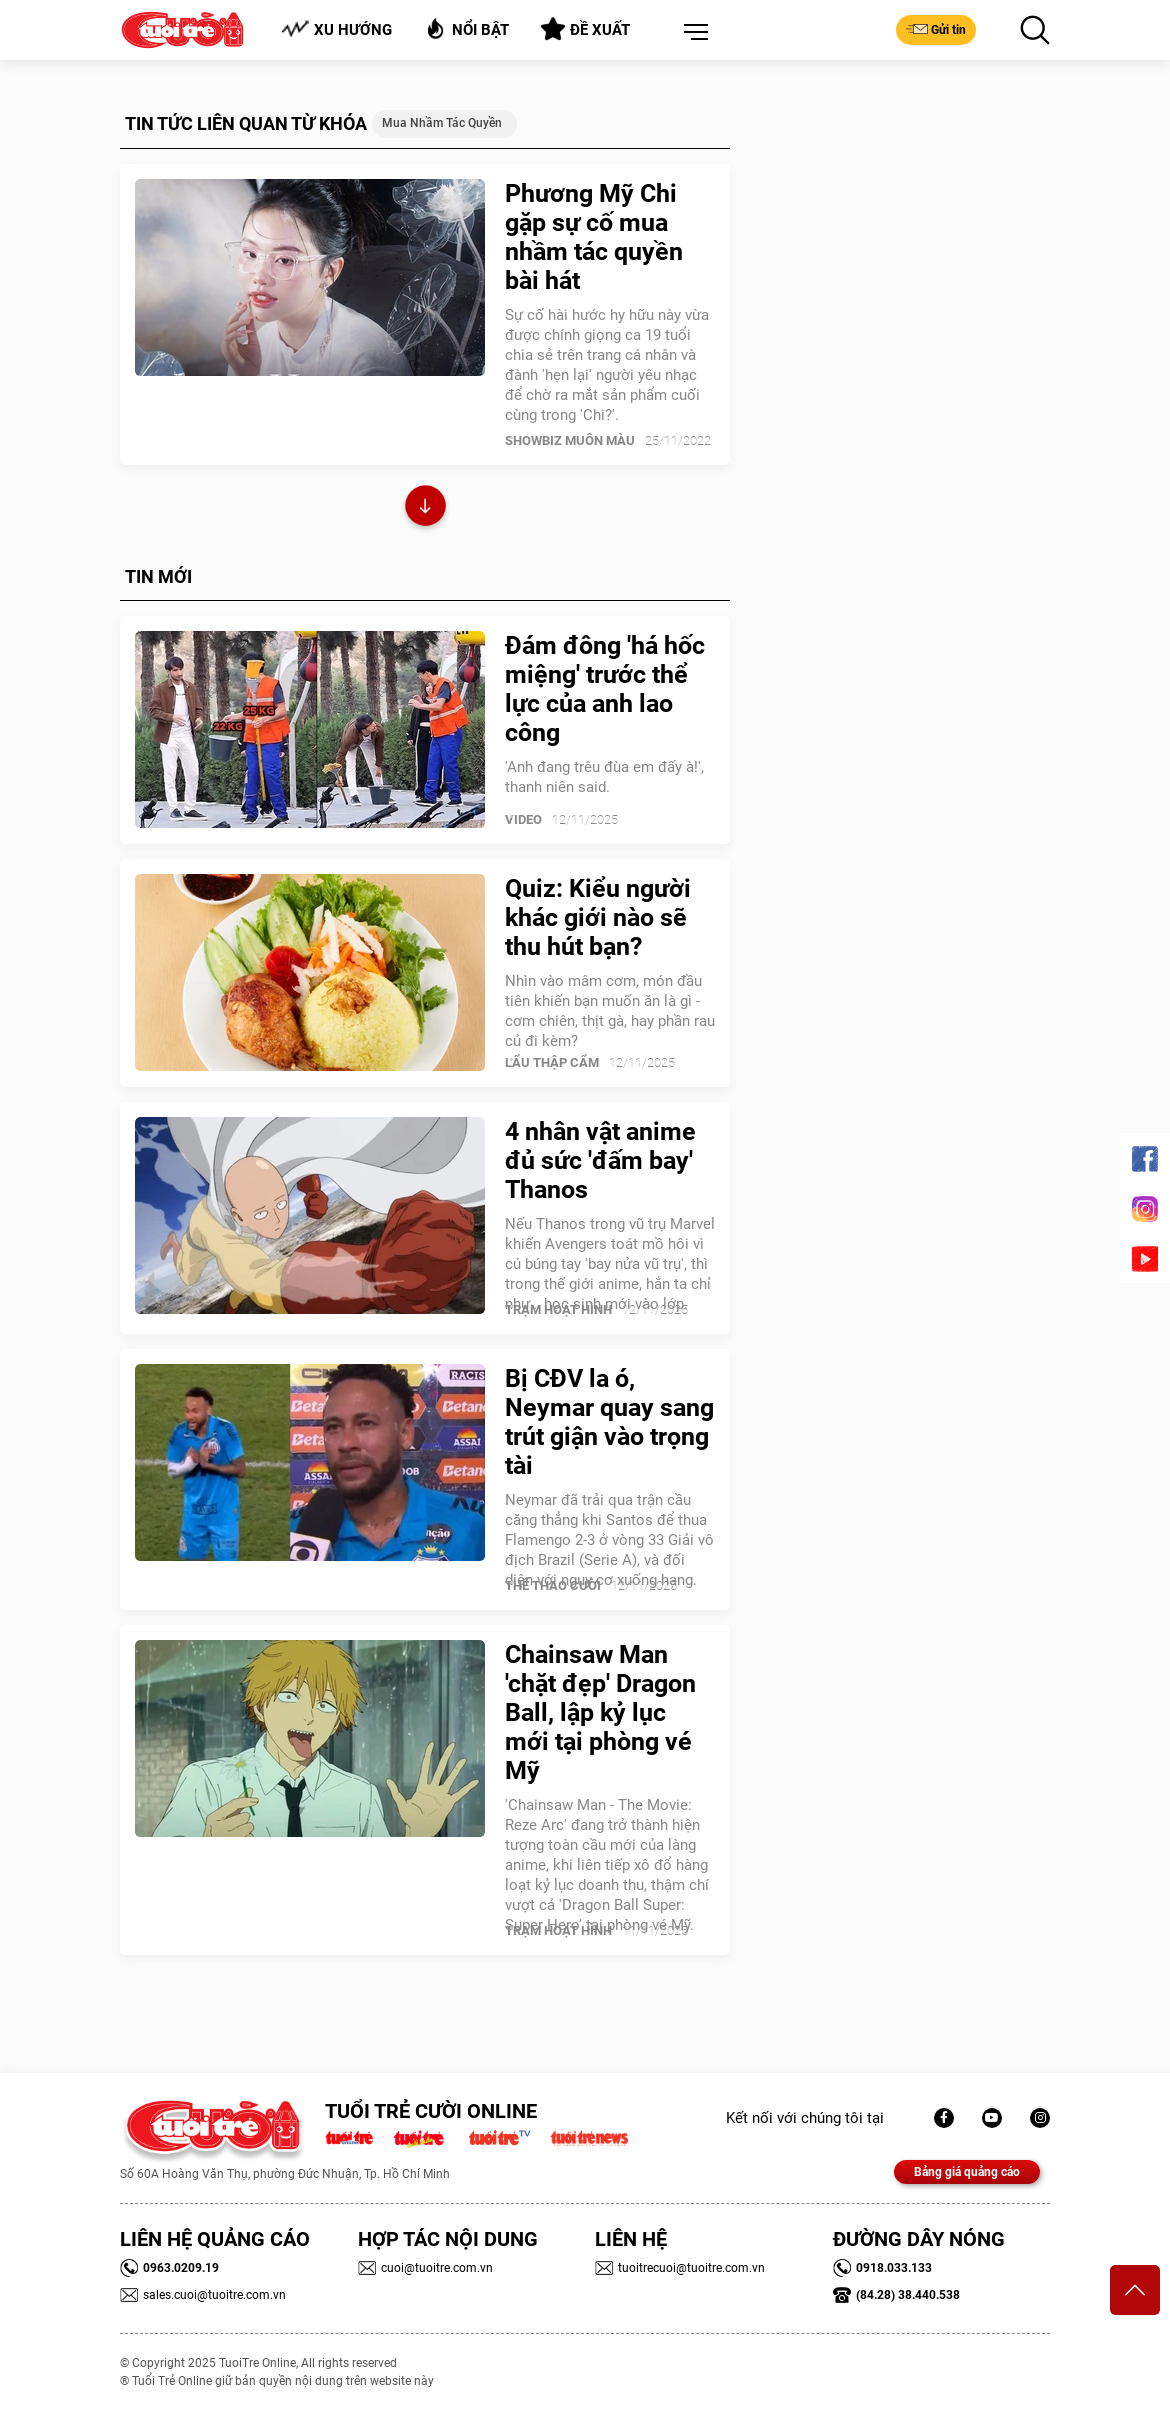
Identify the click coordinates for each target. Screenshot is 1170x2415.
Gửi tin (936, 29)
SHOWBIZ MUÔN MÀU (570, 440)
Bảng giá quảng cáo (967, 2172)
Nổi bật (466, 28)
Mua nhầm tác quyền (442, 123)
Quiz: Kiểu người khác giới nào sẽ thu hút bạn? (598, 917)
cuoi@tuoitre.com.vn (425, 2268)
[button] (692, 33)
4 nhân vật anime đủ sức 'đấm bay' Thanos (600, 1160)
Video (523, 819)
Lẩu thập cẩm (552, 1062)
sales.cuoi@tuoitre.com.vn (203, 2295)
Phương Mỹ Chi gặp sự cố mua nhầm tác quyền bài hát (594, 237)
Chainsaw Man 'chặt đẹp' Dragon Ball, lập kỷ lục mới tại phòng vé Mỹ (600, 1712)
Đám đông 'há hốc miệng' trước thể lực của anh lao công (605, 689)
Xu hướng (336, 29)
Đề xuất (585, 29)
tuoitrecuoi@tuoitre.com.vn (680, 2268)
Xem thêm (425, 508)
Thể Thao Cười (553, 1585)
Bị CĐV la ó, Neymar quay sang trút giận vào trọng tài (609, 1422)
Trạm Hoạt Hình (558, 1309)
